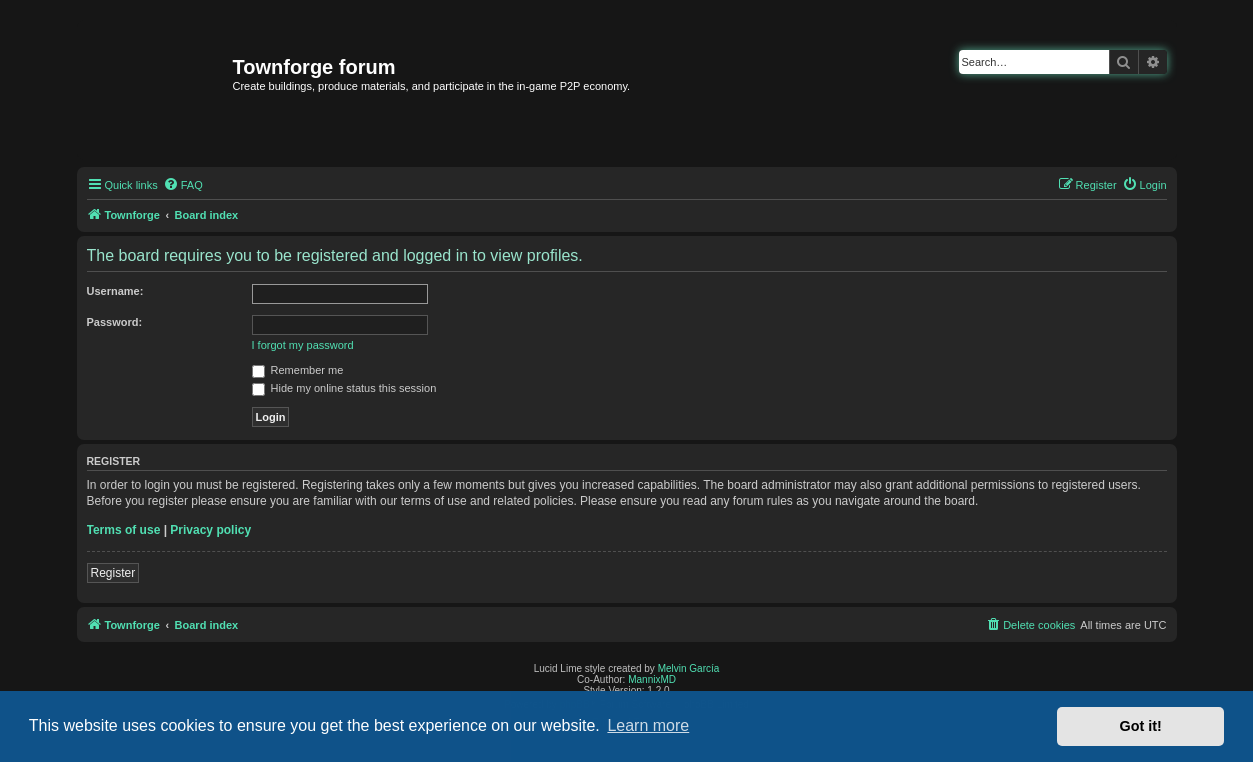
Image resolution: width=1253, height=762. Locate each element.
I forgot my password (303, 345)
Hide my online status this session (344, 388)
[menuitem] (183, 185)
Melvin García (689, 668)
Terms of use (124, 530)
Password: (115, 322)
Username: (115, 291)
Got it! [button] (1141, 726)
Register (113, 573)
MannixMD (652, 679)
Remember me (298, 370)
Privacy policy (210, 530)
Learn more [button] (648, 725)
